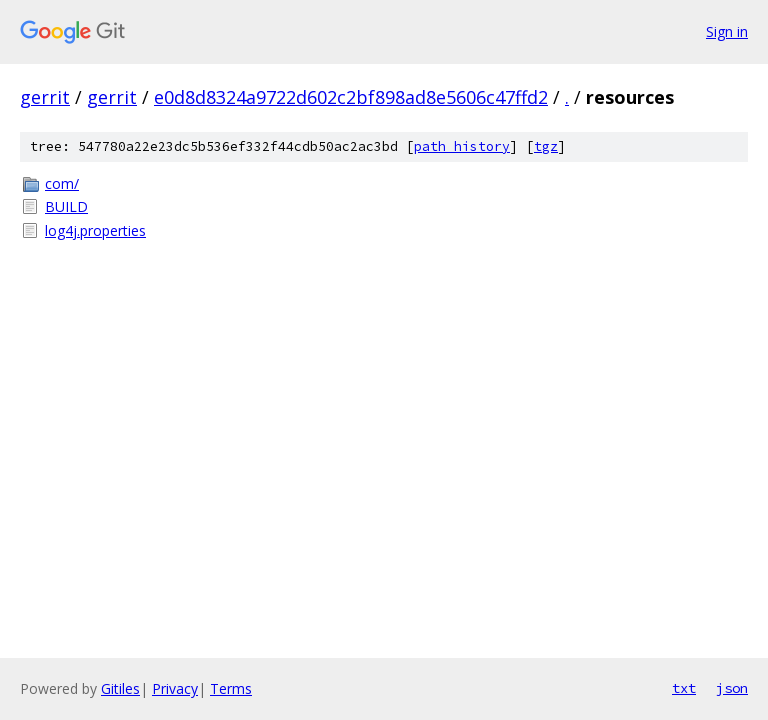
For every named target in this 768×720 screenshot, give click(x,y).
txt (684, 688)
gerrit (45, 97)
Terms (231, 688)
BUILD (66, 206)
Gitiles (120, 688)
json (732, 688)
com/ (62, 183)
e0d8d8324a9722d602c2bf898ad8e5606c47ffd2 (351, 97)
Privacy (175, 688)
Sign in (727, 31)
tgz (546, 146)
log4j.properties (95, 230)
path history (462, 146)
